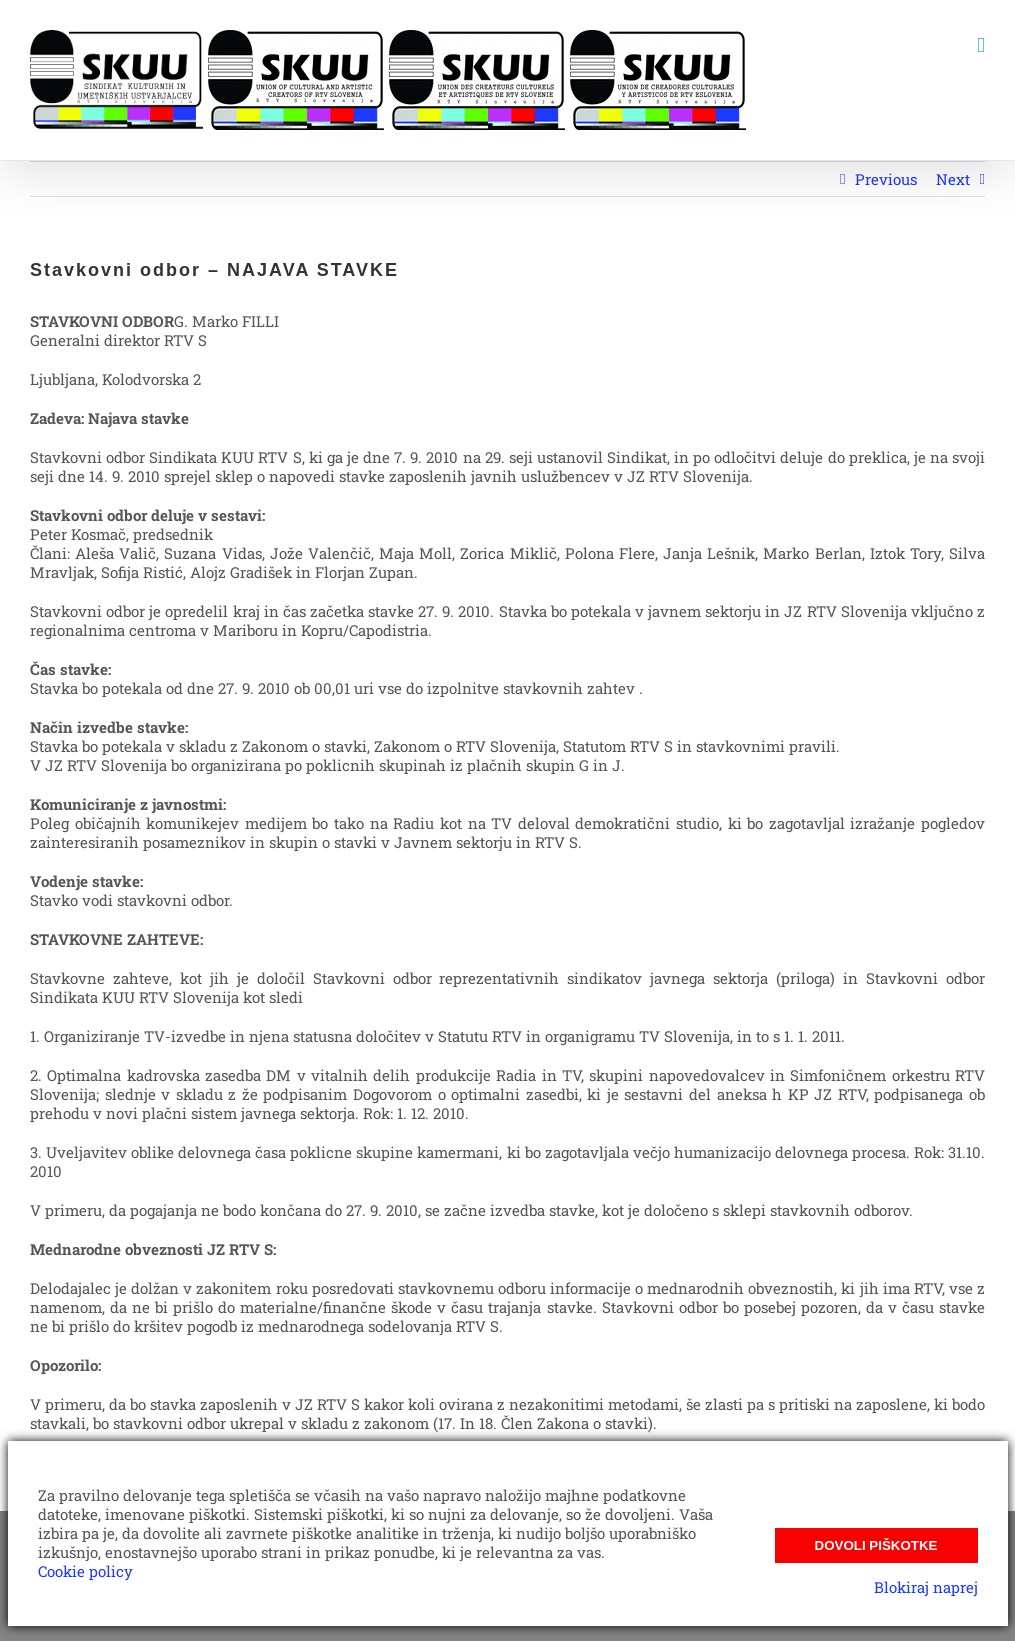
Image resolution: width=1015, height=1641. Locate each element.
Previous (886, 179)
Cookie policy (85, 1571)
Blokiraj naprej (926, 1587)
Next (953, 179)
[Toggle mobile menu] (981, 45)
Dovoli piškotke (876, 1545)
